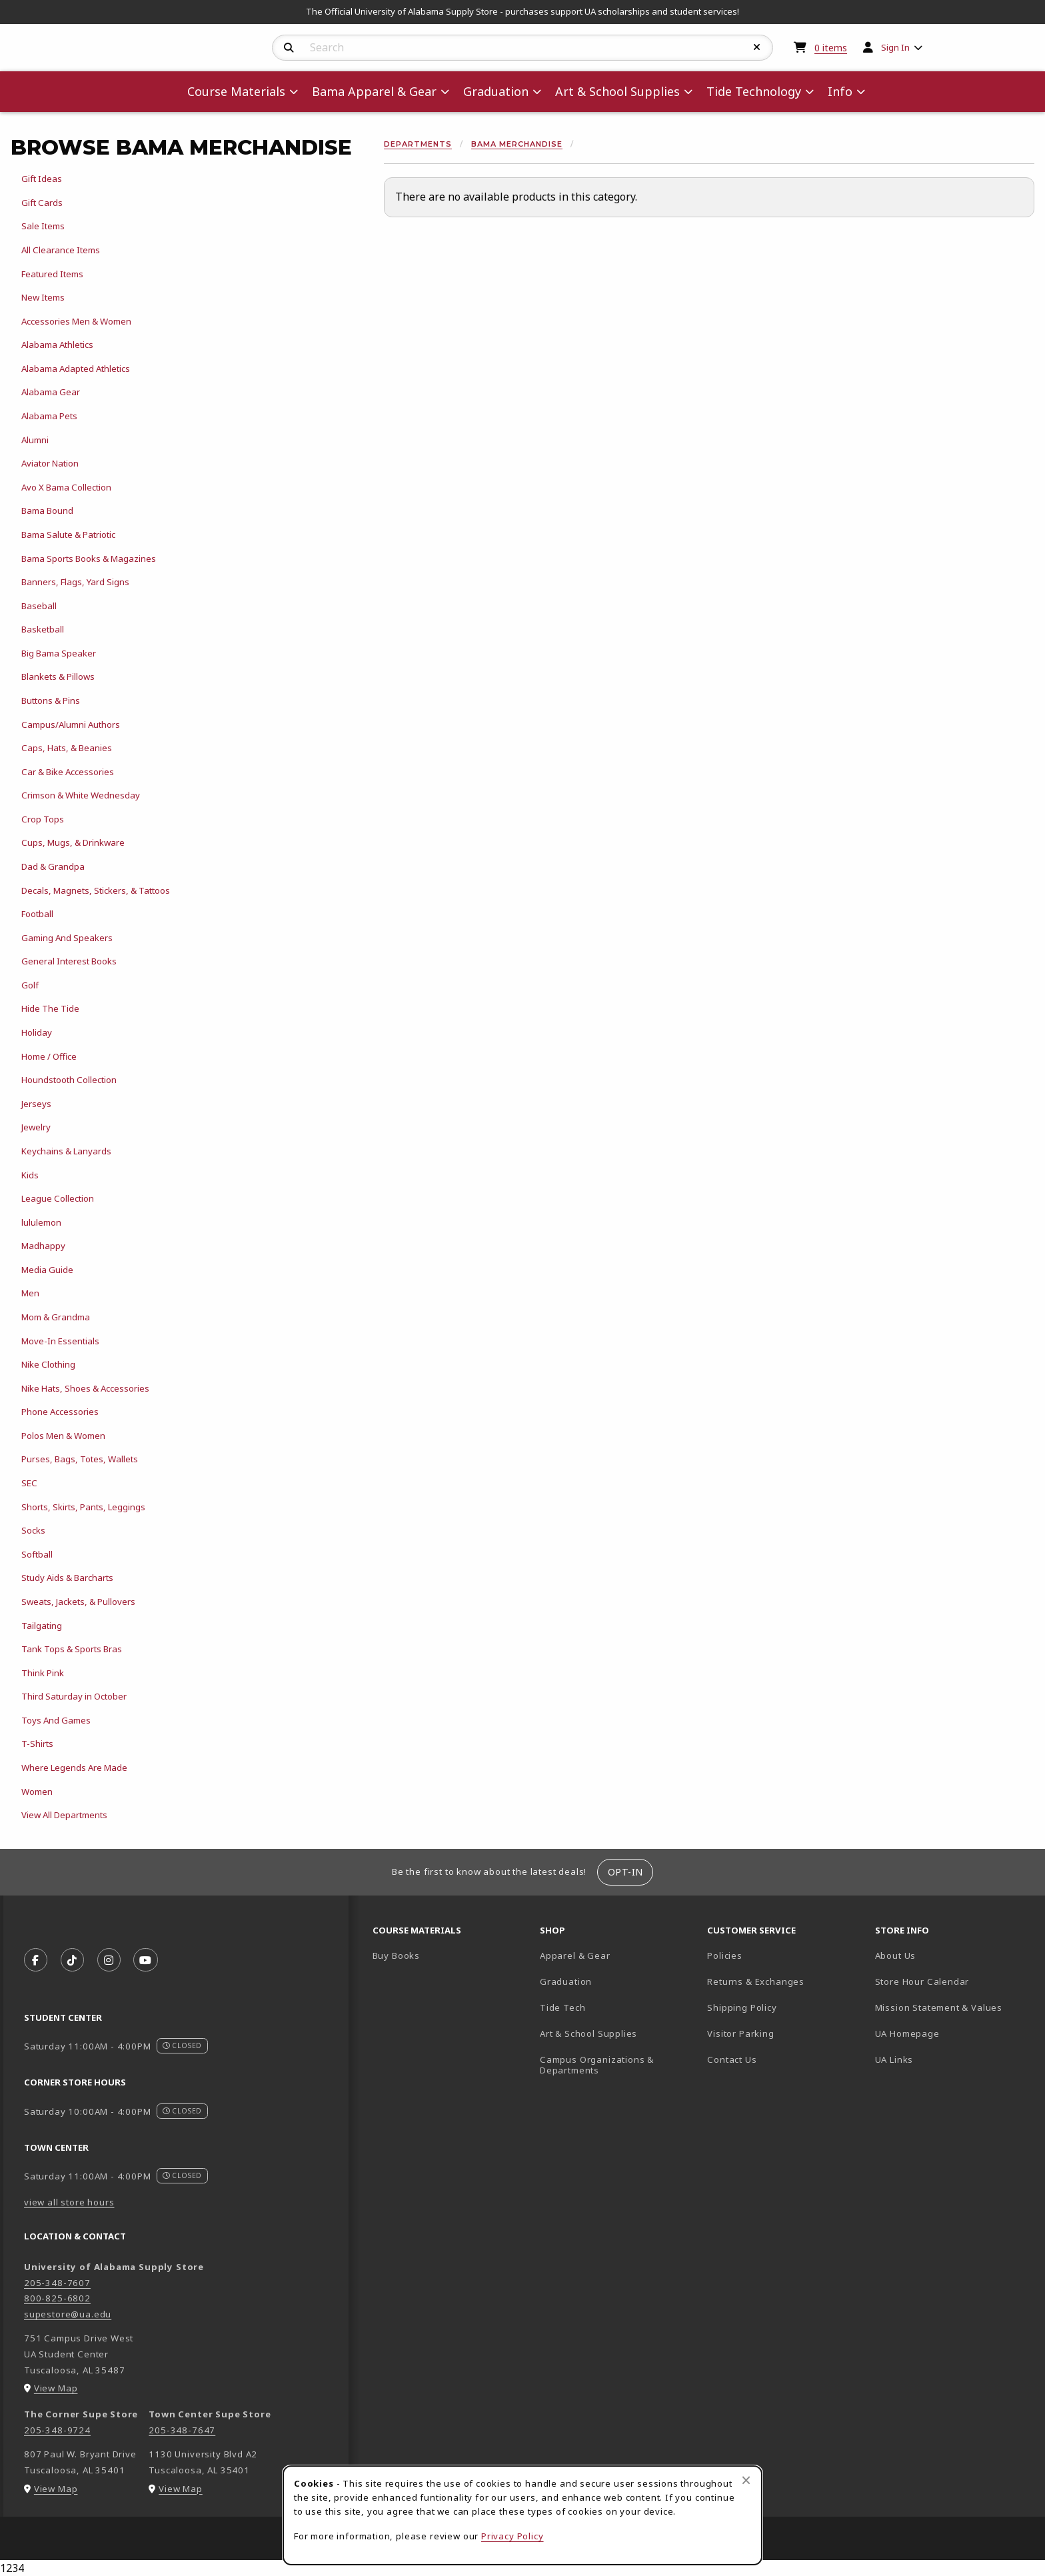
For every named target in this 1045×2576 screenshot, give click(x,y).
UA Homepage (953, 2033)
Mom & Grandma (55, 1317)
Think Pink (42, 1673)
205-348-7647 (182, 2430)
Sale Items (43, 226)
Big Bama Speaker (58, 653)
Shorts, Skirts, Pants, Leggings (83, 1507)
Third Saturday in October (74, 1696)
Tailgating (41, 1626)
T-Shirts (37, 1744)
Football (37, 914)
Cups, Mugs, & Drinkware (73, 842)
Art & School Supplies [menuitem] (617, 91)
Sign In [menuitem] (895, 47)
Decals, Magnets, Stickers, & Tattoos (95, 890)
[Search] (289, 48)
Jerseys (36, 1104)
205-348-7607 (57, 2283)
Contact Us (731, 2059)
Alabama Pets (49, 416)
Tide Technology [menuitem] (753, 91)
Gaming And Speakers (67, 938)
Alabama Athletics (57, 345)
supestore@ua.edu (67, 2314)
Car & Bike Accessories (67, 772)
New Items (43, 297)
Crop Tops (42, 819)
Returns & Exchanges (755, 1981)
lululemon (41, 1222)
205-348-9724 (57, 2430)
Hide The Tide (50, 1008)
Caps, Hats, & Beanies (66, 748)
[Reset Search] (757, 47)
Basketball (42, 629)
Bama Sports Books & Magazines (88, 559)
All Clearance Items (60, 250)
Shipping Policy (741, 2007)
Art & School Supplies (588, 2033)
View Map (56, 2388)
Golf (30, 985)
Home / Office (49, 1056)
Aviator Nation (50, 463)
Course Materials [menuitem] (236, 91)
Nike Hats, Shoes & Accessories (85, 1388)
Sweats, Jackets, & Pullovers (78, 1602)
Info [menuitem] (840, 91)
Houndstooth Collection (69, 1080)
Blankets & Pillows (58, 676)
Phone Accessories (60, 1412)
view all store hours (69, 2202)
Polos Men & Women (63, 1436)
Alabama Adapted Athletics (75, 369)
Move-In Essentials (60, 1341)
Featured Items (52, 274)
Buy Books (396, 1955)
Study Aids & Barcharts (67, 1578)
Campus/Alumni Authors (70, 724)
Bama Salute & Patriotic (68, 535)
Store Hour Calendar (953, 1981)
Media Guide (47, 1270)
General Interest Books (69, 961)
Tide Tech (562, 2007)
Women (37, 1792)
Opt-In (625, 1872)
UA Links (894, 2059)
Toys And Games (56, 1720)
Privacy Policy (512, 2536)
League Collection (57, 1198)
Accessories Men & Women (76, 321)
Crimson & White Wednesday (80, 795)
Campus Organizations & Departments (616, 2065)
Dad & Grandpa (53, 866)
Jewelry (36, 1127)
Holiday (36, 1032)
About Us (895, 1955)
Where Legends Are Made (74, 1768)
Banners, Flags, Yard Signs (75, 582)
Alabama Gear (50, 392)
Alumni (35, 440)
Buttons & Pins (50, 700)
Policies (724, 1955)
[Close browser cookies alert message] (746, 2480)
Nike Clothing (48, 1364)
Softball (37, 1554)
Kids (30, 1175)
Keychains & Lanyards (66, 1151)
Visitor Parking (740, 2033)
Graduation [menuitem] (495, 91)
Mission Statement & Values (938, 2007)
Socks (33, 1530)
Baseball (39, 606)
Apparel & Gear (575, 1955)
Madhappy (43, 1246)
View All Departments (64, 1815)
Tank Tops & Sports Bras (71, 1649)
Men (30, 1293)
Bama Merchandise (516, 144)
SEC (29, 1483)
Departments (418, 144)
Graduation (566, 1981)
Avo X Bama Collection (66, 487)
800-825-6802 (57, 2298)
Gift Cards (42, 203)
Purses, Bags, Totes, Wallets (79, 1459)
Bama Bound (47, 511)
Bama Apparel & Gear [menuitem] (374, 91)
